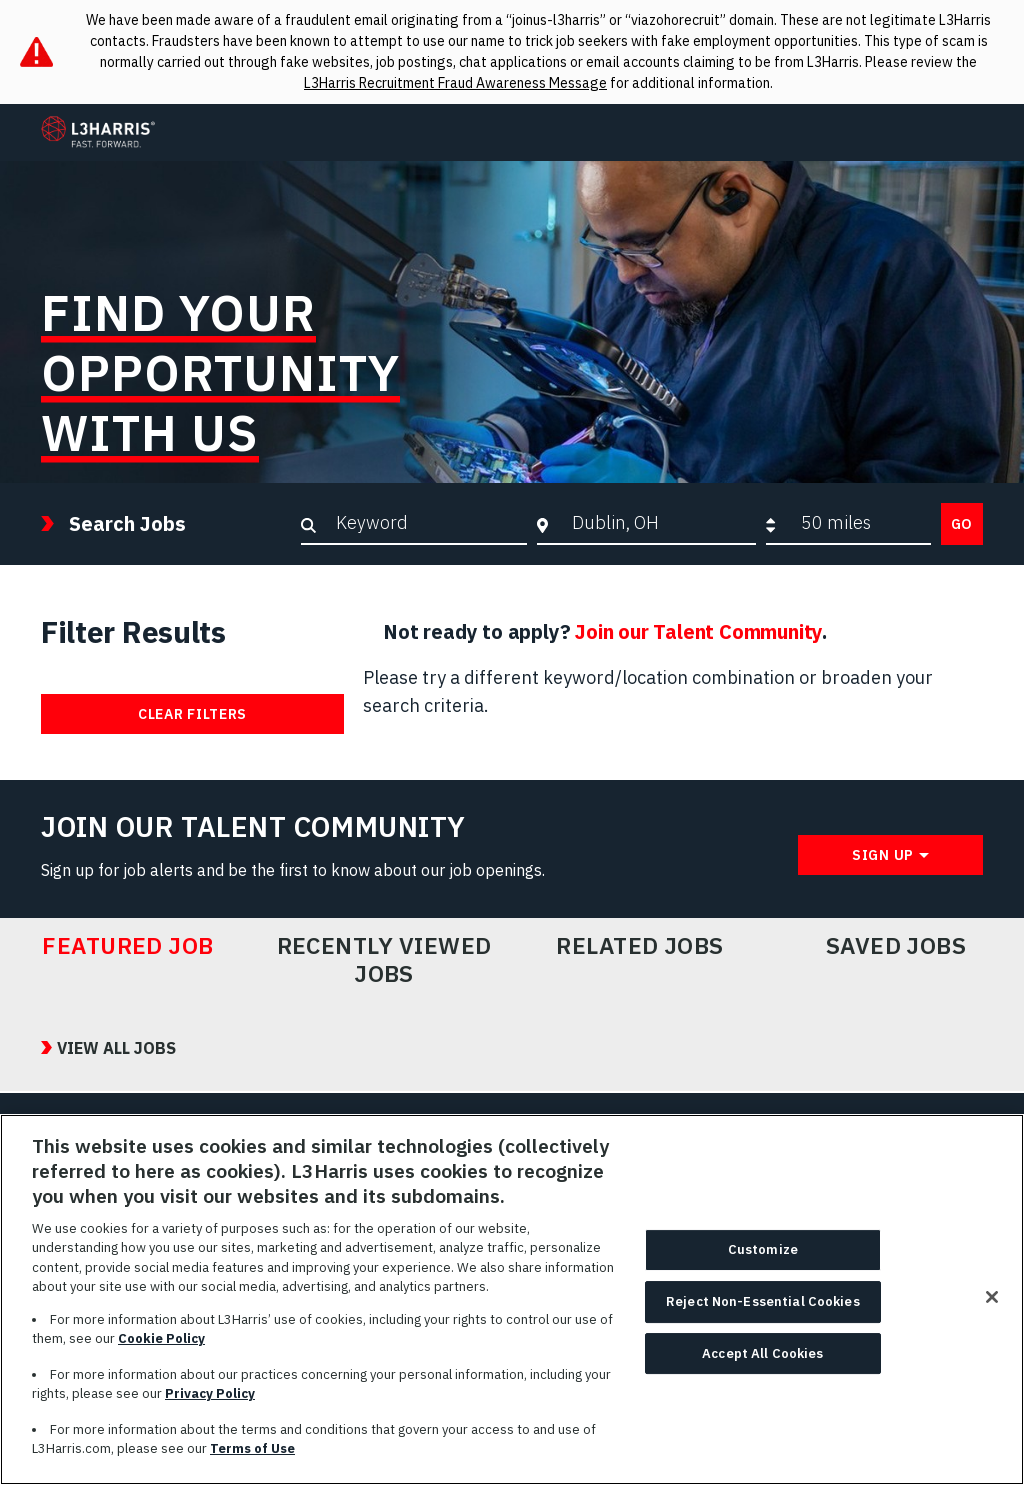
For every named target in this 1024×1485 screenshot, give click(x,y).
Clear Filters (192, 714)
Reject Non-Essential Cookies (763, 1302)
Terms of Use (252, 1449)
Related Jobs (640, 946)
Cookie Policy (161, 1339)
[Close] (992, 1298)
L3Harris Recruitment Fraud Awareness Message (455, 83)
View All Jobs (116, 1048)
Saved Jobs (896, 946)
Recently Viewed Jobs (384, 959)
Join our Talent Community (698, 631)
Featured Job (128, 946)
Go (962, 524)
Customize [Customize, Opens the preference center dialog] (763, 1250)
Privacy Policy (210, 1394)
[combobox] (658, 523)
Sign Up (883, 855)
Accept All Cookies (762, 1354)
